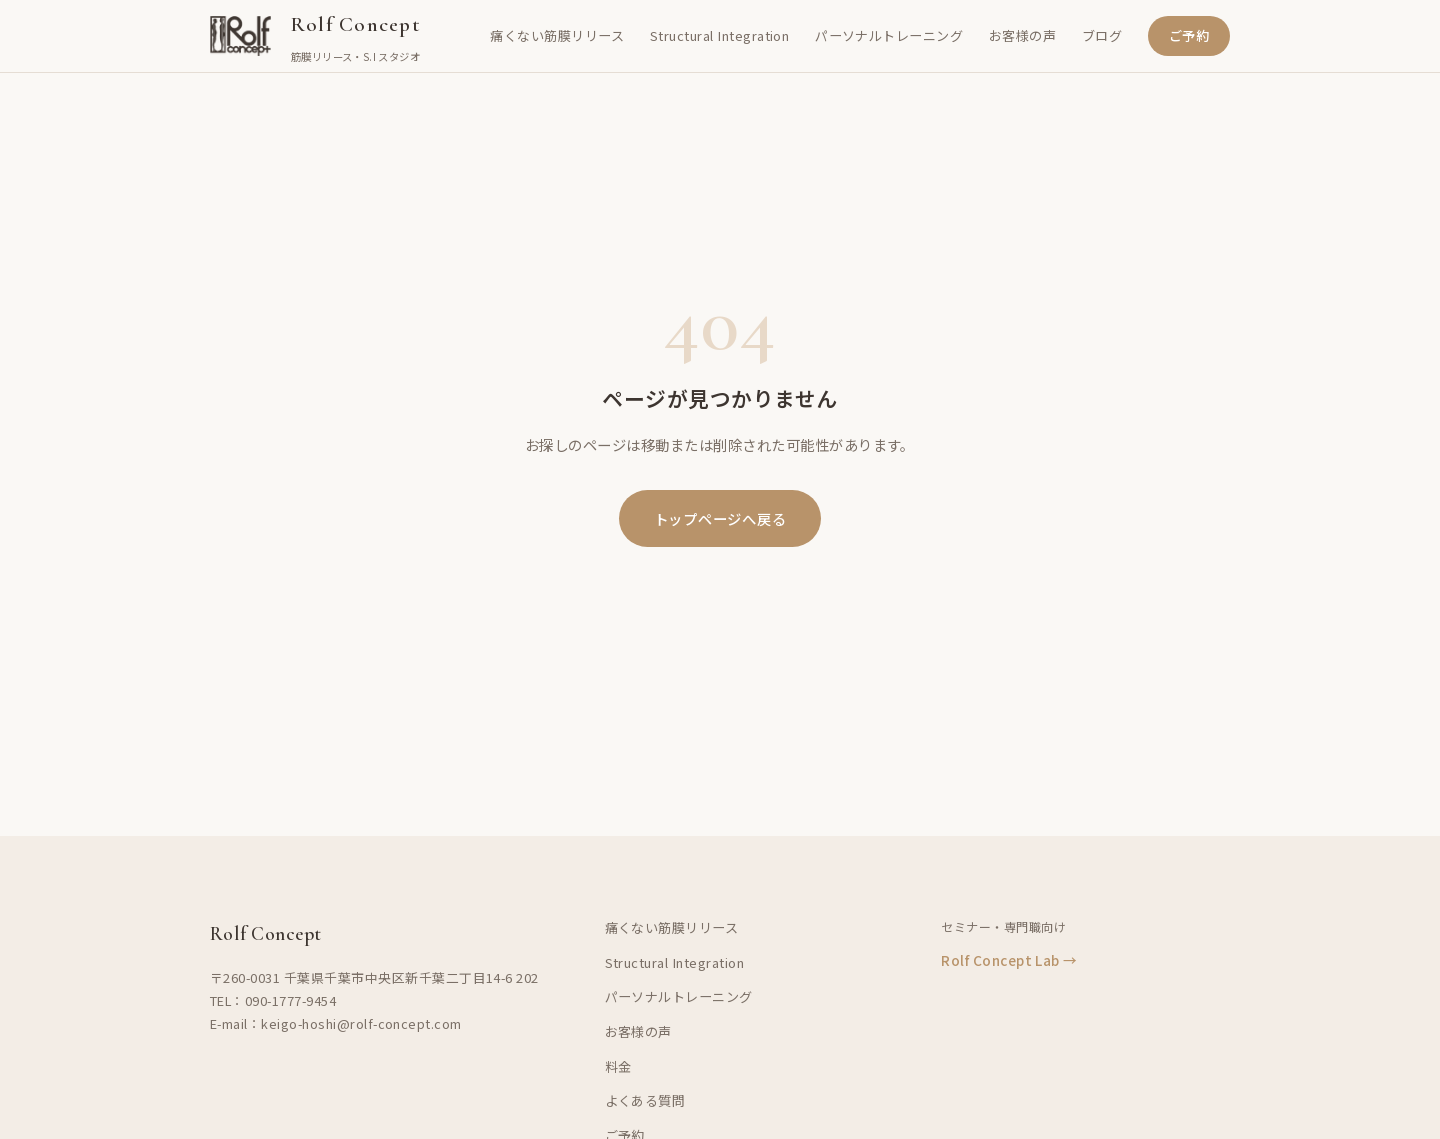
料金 (618, 1066)
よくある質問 (645, 1100)
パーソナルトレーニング (889, 35)
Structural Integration (720, 35)
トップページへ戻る (720, 518)
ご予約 (1189, 35)
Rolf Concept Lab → (1009, 960)
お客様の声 (1022, 35)
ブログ (1102, 35)
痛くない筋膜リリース (557, 35)
